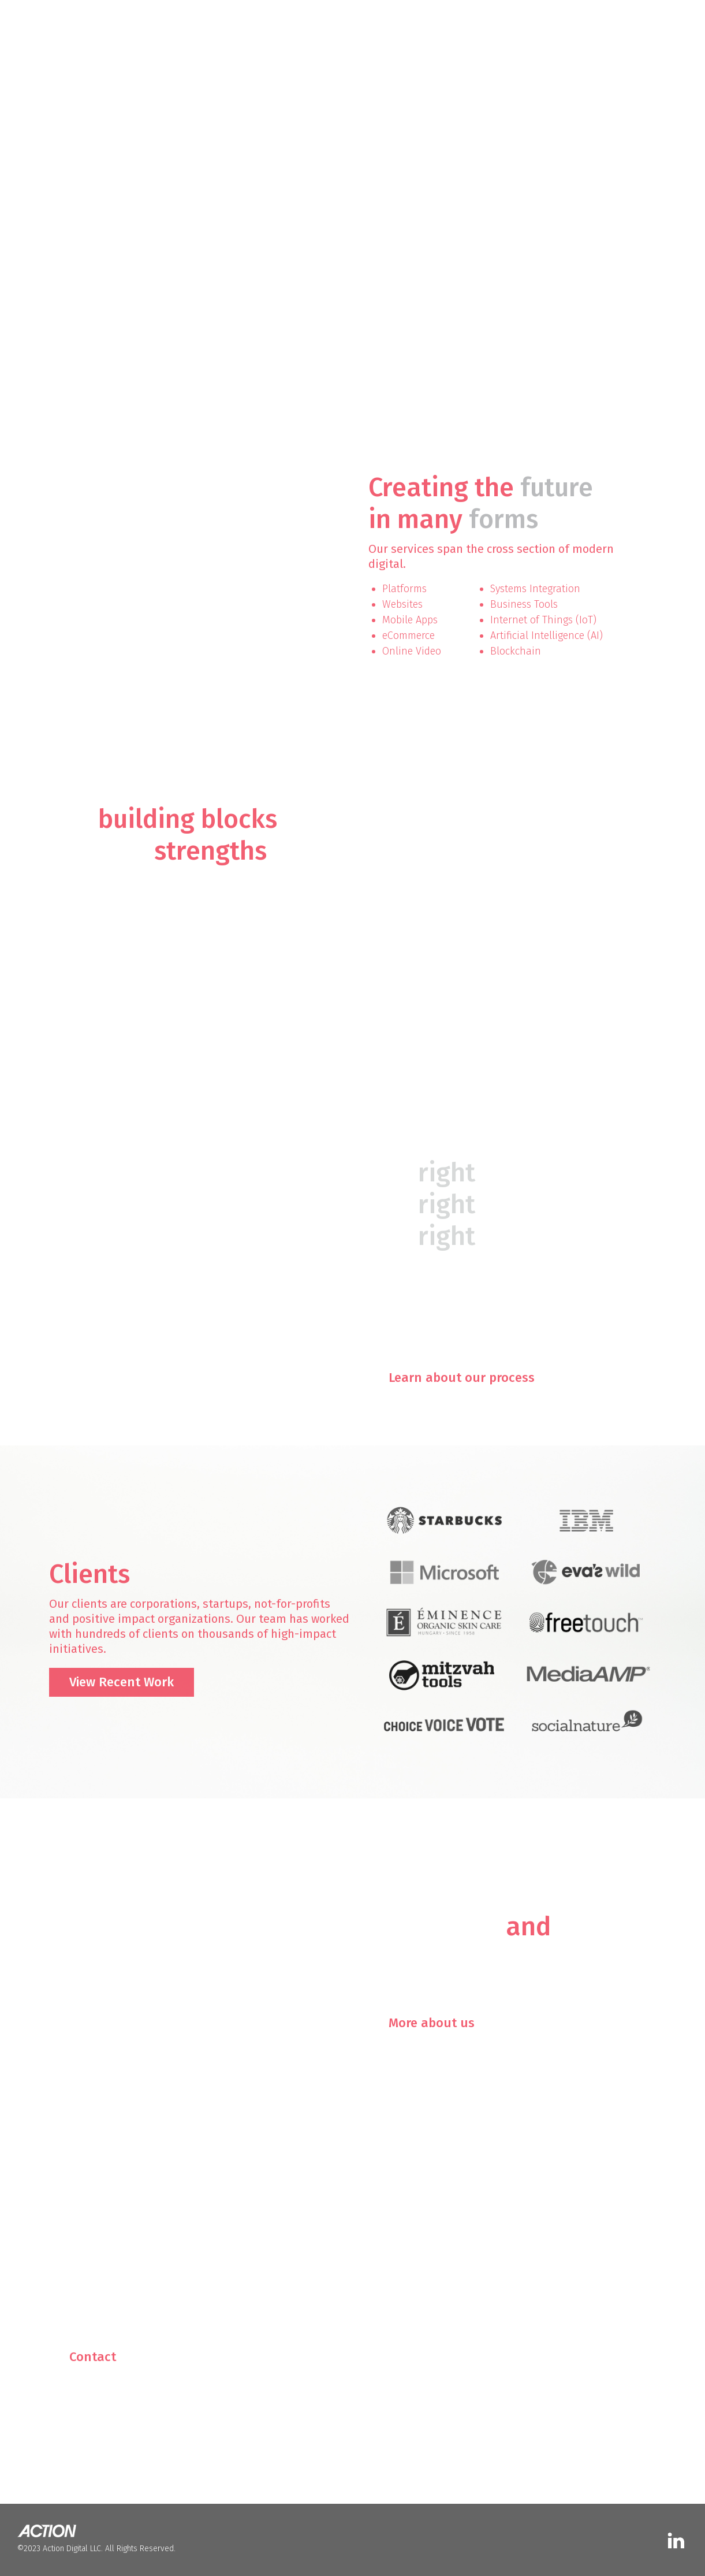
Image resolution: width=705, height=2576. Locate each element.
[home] (60, 18)
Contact (92, 2357)
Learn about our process (462, 1377)
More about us (432, 2023)
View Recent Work (121, 1682)
